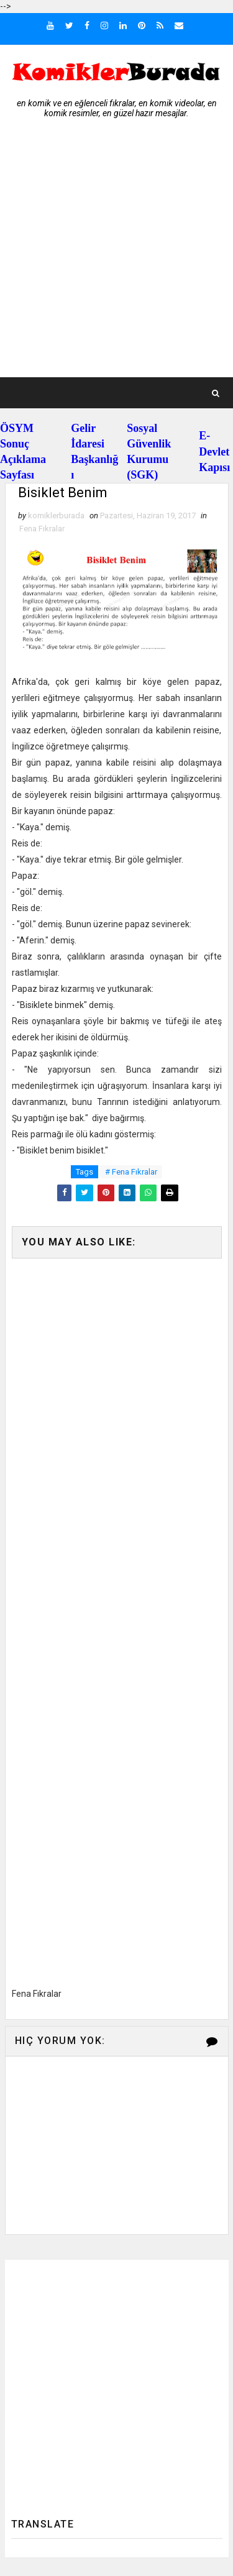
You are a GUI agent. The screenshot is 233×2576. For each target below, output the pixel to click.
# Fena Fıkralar (131, 1171)
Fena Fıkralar (42, 528)
